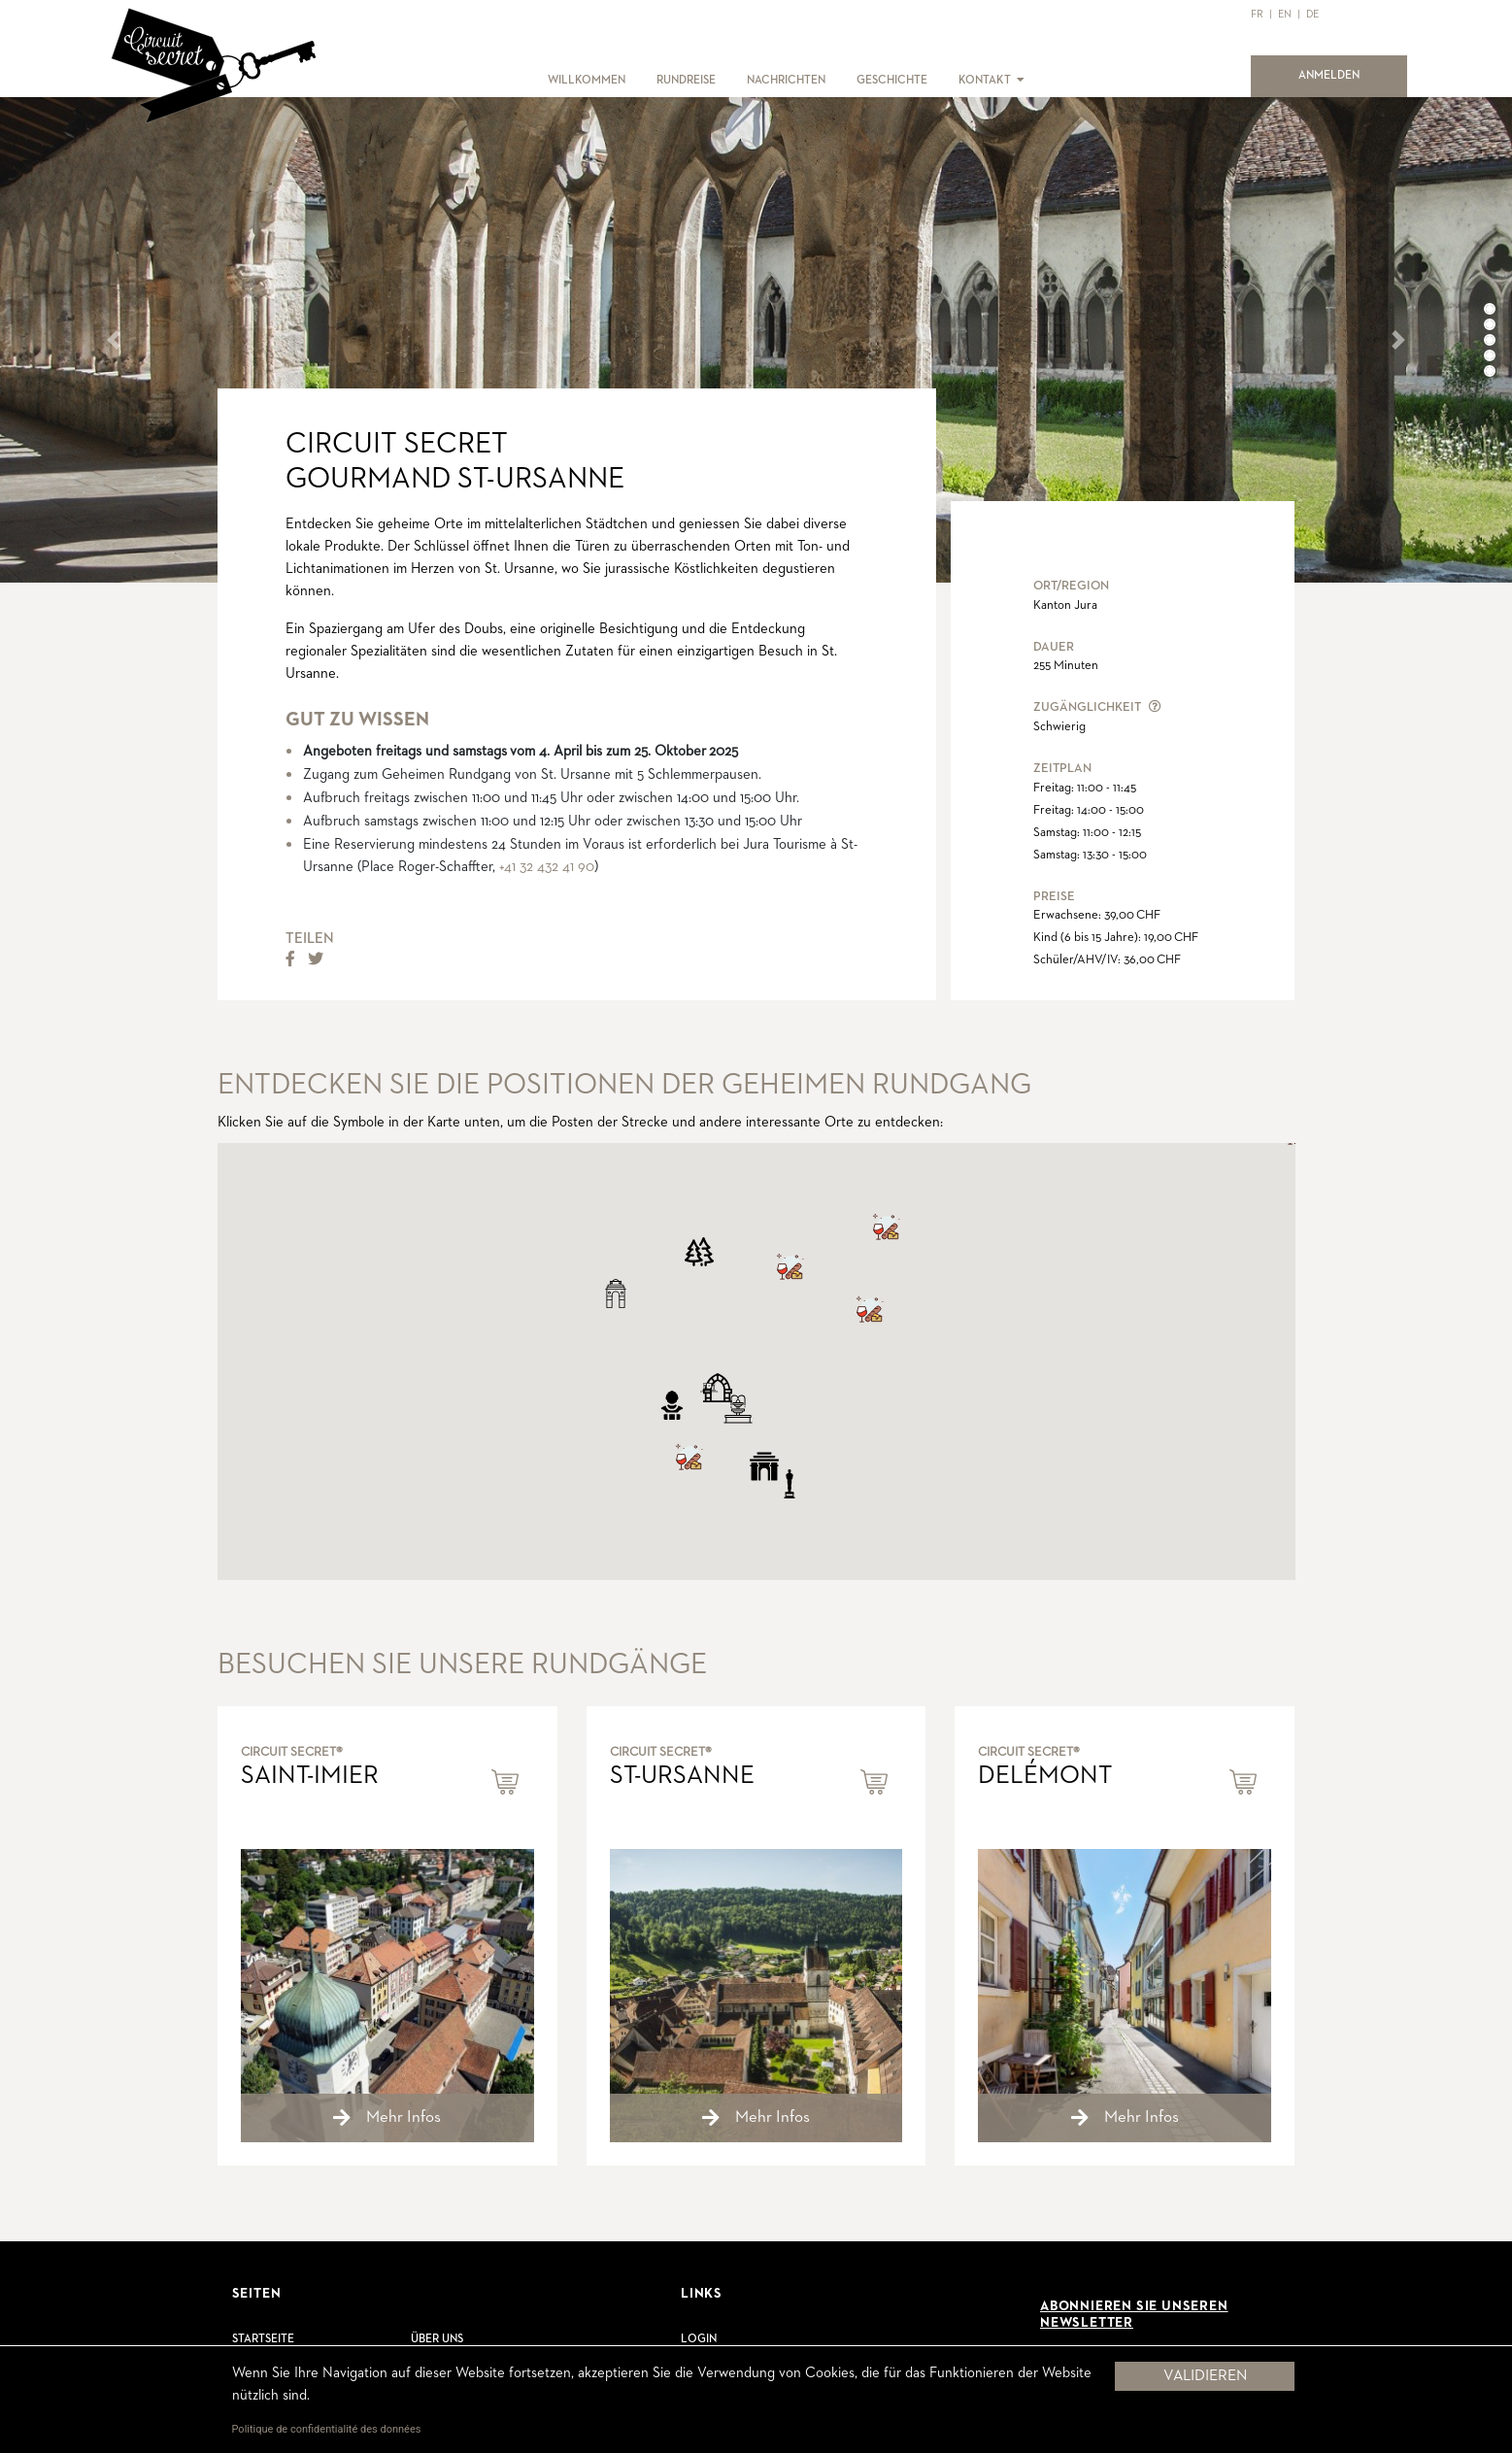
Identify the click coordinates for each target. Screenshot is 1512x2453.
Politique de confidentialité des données (326, 2429)
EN (1285, 14)
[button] (1019, 80)
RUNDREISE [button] (686, 80)
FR (1257, 14)
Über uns (437, 2339)
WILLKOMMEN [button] (586, 80)
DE (1312, 14)
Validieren (1205, 2376)
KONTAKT (984, 80)
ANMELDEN (1340, 74)
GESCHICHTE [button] (892, 80)
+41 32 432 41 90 (546, 866)
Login (699, 2339)
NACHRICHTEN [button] (786, 80)
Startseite (263, 2339)
